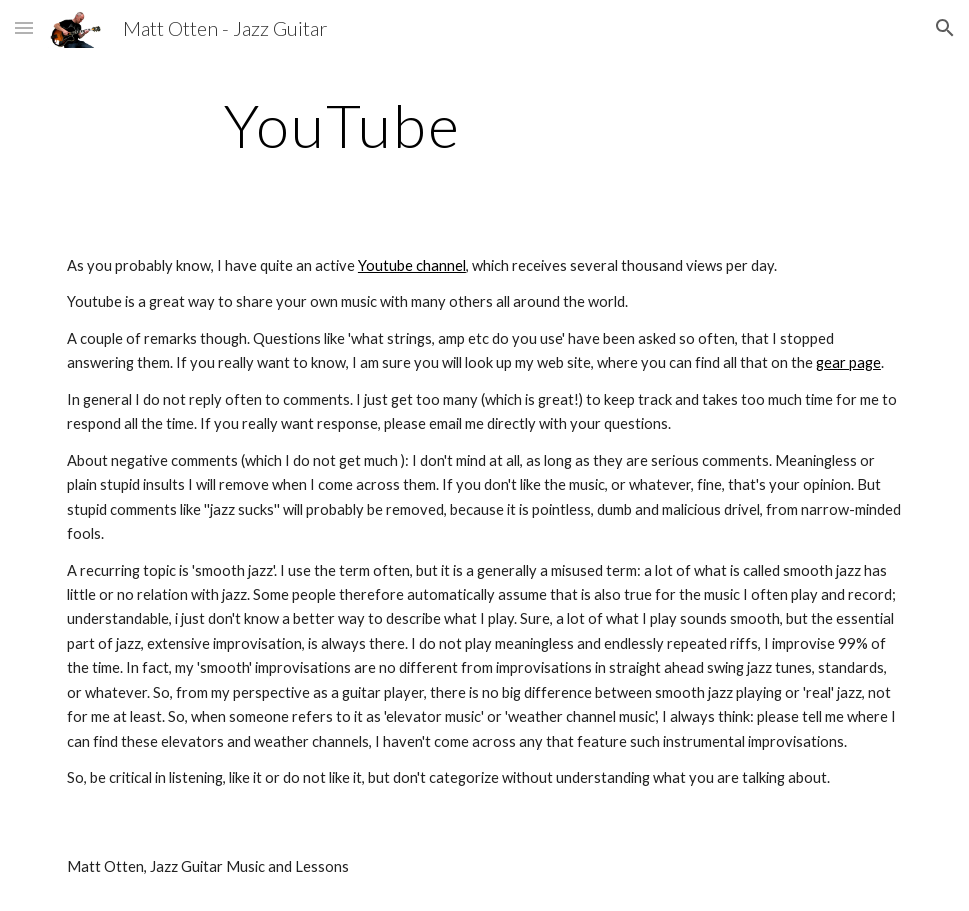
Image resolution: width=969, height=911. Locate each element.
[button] (24, 27)
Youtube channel (412, 265)
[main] (342, 125)
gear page (848, 362)
